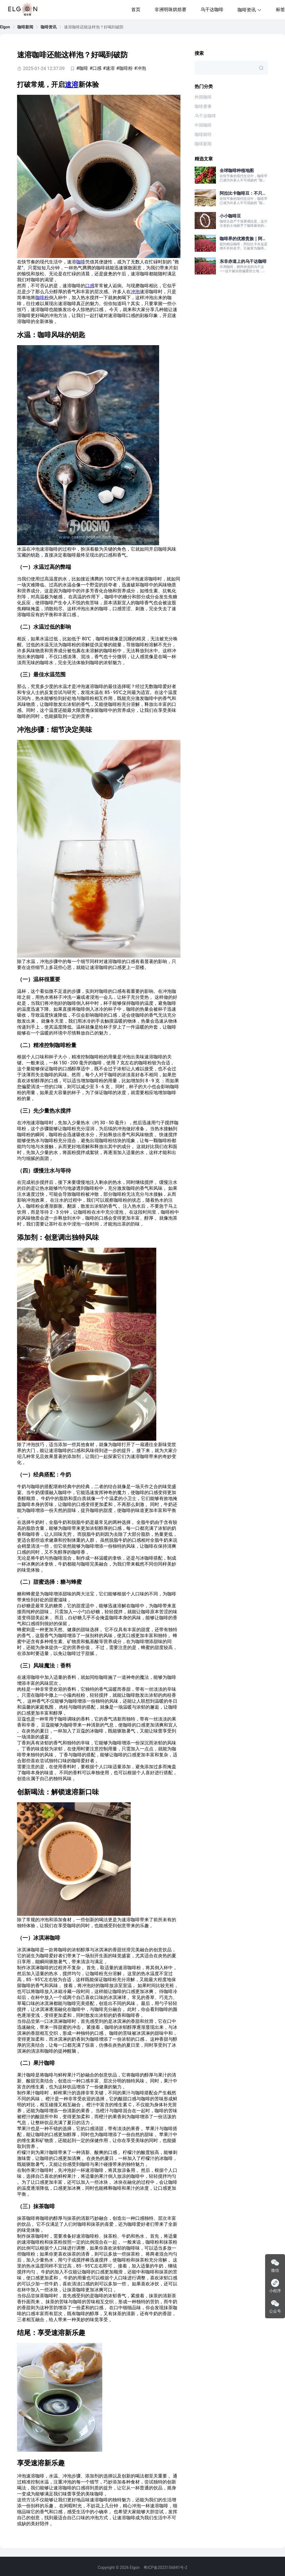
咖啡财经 (203, 134)
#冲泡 (140, 68)
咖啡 (80, 262)
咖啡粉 (42, 297)
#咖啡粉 (124, 68)
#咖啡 (82, 68)
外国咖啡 (203, 97)
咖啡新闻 (25, 27)
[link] (5, 27)
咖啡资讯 (49, 27)
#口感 (95, 68)
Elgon (5, 27)
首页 (135, 9)
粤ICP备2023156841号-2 (165, 2567)
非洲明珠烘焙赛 (170, 9)
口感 (89, 285)
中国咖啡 (203, 125)
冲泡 (135, 291)
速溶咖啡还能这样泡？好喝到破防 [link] (94, 27)
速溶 (71, 85)
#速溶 (109, 68)
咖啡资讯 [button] (250, 10)
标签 (280, 9)
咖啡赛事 (203, 106)
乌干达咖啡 (212, 9)
